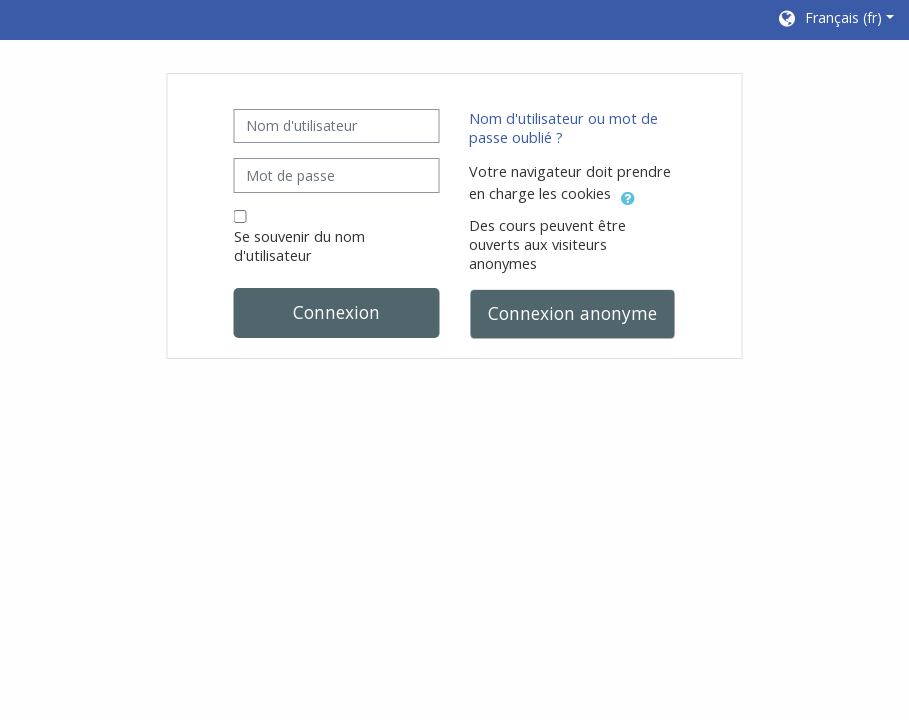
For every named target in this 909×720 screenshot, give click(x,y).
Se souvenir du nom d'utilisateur (299, 246)
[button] (835, 20)
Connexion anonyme (572, 313)
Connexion (336, 312)
